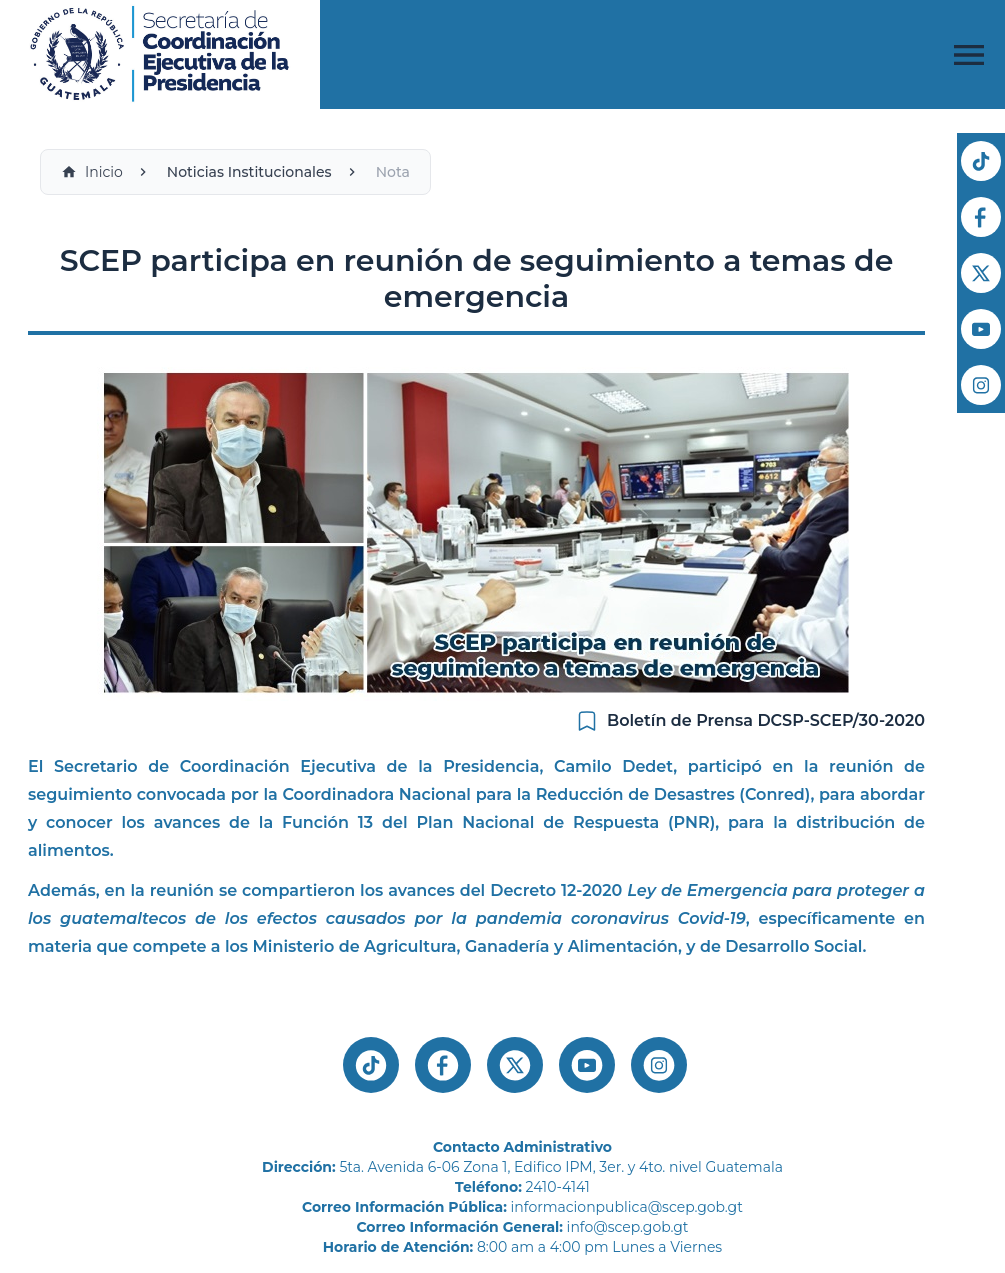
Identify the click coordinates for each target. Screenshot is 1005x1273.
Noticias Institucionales (249, 172)
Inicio (92, 172)
